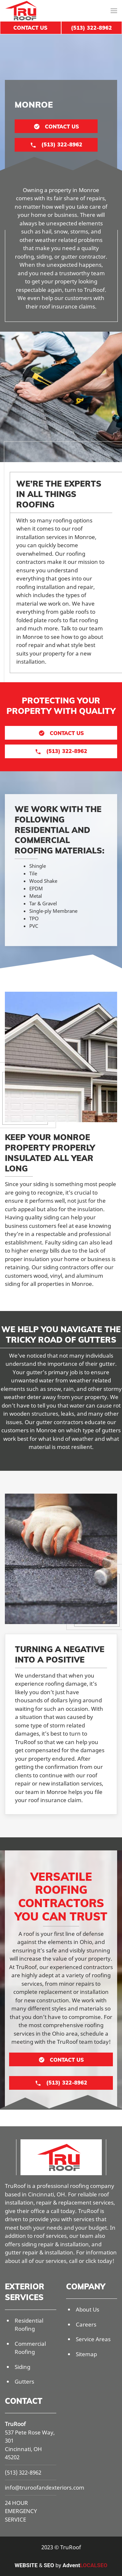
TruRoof (15, 2424)
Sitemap (86, 2354)
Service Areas (93, 2339)
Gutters (24, 2381)
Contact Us (30, 27)
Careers (86, 2324)
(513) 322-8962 (23, 2472)
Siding (22, 2367)
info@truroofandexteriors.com (44, 2487)
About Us (87, 2309)
